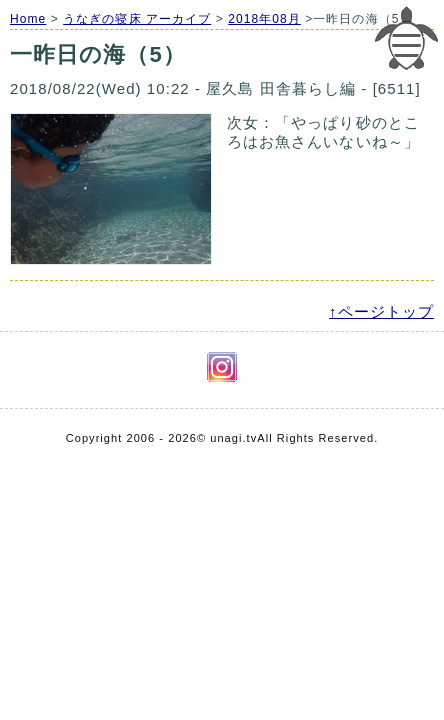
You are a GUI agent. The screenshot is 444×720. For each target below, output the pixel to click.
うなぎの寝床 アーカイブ (137, 19)
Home (28, 19)
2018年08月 (264, 19)
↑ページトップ (381, 311)
